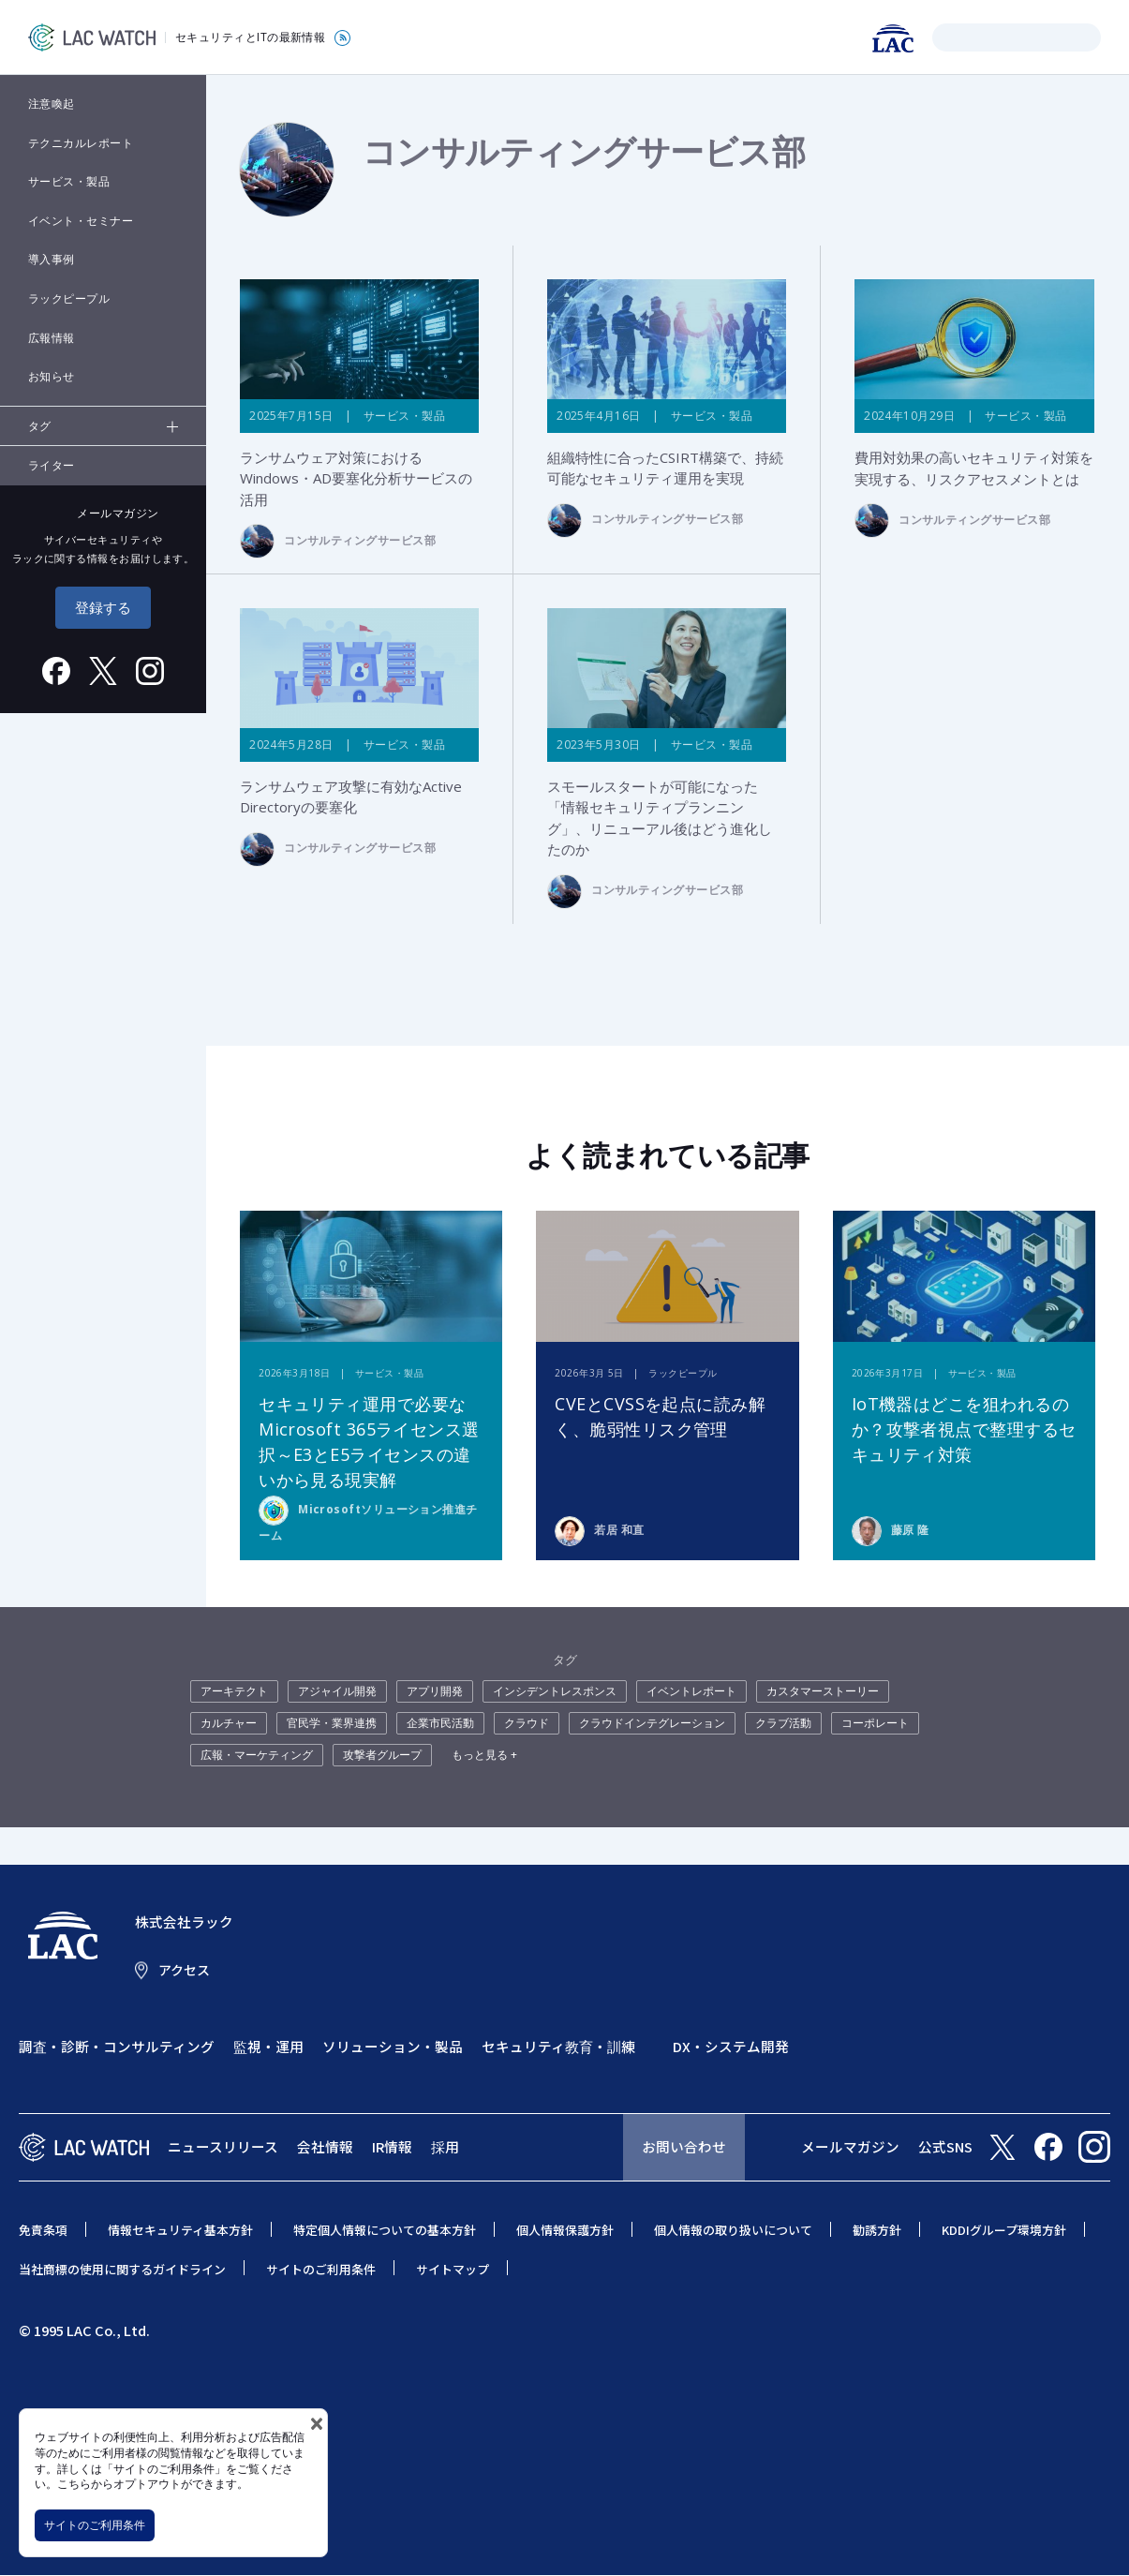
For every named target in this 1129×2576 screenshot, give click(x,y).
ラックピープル (69, 298)
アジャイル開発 (337, 1692)
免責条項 (43, 2230)
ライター (51, 465)
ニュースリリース (223, 2147)
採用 (445, 2147)
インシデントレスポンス (554, 1692)
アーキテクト (234, 1692)
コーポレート (875, 1724)
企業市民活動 (440, 1724)
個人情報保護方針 (565, 2230)
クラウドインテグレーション (652, 1724)
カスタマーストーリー (822, 1692)
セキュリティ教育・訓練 (558, 2047)
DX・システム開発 (731, 2047)
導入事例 (51, 259)
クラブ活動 (783, 1724)
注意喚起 (51, 104)
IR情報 (392, 2147)
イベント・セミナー (80, 221)
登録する (103, 607)
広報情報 (51, 338)
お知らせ (51, 376)
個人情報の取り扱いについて (733, 2230)
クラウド (526, 1724)
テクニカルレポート (80, 143)
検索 (950, 37)
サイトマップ (452, 2269)
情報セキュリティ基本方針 (180, 2230)
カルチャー (229, 1724)
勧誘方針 (877, 2230)
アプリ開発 (435, 1692)
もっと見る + (484, 1756)
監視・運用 (268, 2047)
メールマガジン (850, 2147)
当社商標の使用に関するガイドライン (122, 2269)
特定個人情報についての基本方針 (384, 2230)
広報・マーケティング (257, 1756)
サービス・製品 (69, 181)
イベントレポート (691, 1692)
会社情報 (325, 2147)
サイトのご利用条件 (94, 2525)
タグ (40, 426)
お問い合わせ (684, 2147)
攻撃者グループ (382, 1756)
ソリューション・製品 (392, 2047)
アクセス (184, 1969)
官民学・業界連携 (332, 1724)
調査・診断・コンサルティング (117, 2047)
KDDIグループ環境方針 (1004, 2230)
